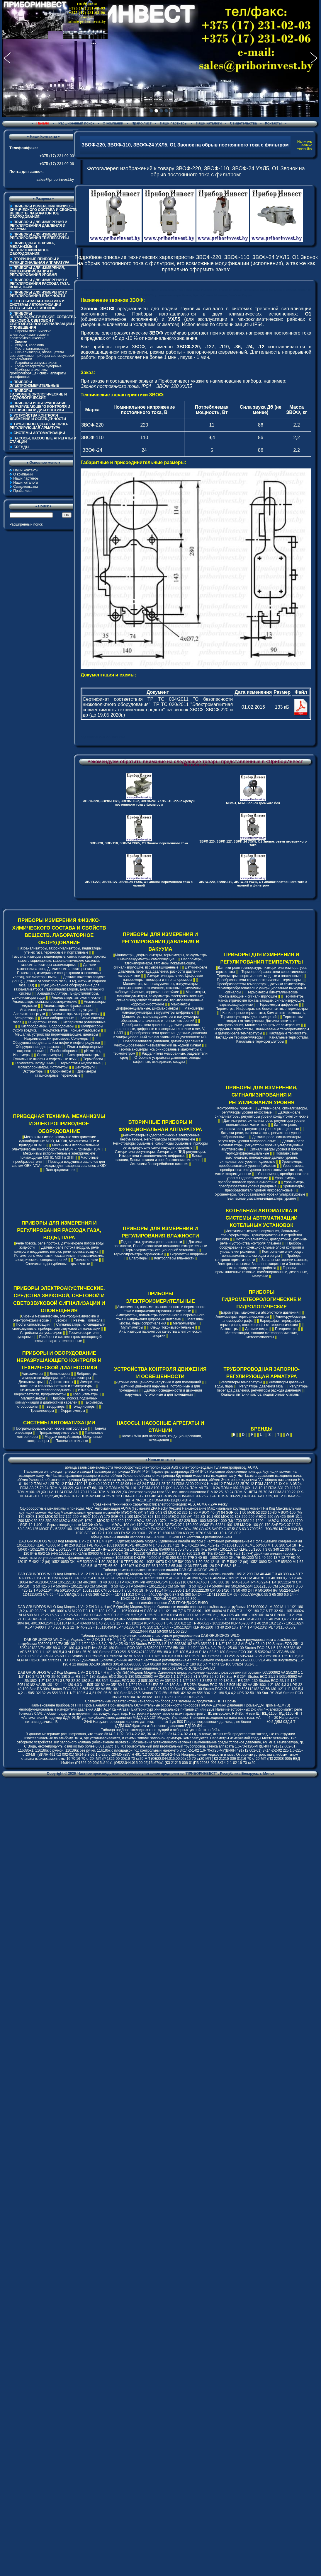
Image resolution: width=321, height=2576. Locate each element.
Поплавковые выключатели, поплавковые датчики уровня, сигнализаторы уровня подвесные (259, 1157)
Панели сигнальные (71, 1441)
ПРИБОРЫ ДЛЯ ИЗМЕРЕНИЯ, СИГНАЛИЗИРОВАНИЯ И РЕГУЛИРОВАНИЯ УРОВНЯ (37, 271)
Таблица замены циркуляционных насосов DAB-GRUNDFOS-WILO (160, 1668)
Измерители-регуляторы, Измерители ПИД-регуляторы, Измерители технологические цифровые (160, 1154)
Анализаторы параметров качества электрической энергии (160, 1333)
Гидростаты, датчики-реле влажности (151, 1242)
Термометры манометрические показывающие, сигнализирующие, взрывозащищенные (261, 1000)
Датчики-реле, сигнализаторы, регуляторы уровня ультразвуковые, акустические (262, 1145)
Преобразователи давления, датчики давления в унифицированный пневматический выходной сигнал (158, 1043)
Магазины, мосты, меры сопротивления (162, 1321)
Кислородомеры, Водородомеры (47, 1026)
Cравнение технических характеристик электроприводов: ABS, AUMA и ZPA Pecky (160, 1504)
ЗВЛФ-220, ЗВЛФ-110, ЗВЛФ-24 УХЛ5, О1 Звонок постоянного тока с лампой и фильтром (253, 883)
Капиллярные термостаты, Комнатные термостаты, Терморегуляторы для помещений (263, 1015)
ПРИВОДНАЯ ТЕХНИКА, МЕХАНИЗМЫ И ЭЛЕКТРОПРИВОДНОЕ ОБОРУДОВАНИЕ (32, 248)
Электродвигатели (61, 1170)
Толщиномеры (83, 1406)
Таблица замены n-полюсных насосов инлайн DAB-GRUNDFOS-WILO (160, 1570)
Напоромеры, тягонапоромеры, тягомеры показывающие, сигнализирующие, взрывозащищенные (158, 963)
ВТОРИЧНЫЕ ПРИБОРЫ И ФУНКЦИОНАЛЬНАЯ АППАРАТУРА (39, 261)
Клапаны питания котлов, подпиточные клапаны (260, 1394)
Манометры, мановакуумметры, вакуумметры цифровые (163, 1010)
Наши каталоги (209, 123)
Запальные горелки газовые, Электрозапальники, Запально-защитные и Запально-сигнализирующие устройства (263, 1264)
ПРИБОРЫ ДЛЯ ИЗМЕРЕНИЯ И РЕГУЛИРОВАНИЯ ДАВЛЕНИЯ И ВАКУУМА (38, 225)
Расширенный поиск (75, 123)
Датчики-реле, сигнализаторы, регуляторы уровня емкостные (265, 1110)
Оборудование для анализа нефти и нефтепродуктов (56, 1043)
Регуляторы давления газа (261, 1386)
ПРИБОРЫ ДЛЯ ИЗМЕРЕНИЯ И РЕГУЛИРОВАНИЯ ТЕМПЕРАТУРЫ (39, 236)
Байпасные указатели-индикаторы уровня (261, 1198)
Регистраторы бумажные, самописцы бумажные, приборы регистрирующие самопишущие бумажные (160, 1145)
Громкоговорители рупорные (38, 366)
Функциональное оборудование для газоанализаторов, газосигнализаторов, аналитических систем (59, 989)
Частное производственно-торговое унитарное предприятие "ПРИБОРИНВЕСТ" (147, 1774)
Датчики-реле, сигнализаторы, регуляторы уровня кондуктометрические (261, 1114)
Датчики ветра (257, 1329)
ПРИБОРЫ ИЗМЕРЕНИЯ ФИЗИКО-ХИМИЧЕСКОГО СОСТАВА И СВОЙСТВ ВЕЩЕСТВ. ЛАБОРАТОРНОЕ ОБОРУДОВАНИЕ (43, 211)
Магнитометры (33, 1398)
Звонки (61, 1320)
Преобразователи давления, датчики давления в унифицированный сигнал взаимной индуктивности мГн (160, 1035)
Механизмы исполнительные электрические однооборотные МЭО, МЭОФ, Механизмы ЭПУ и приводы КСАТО (59, 1141)
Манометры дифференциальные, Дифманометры (153, 1006)
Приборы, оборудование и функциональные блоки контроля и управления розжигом (261, 1247)
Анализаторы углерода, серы (75, 1014)
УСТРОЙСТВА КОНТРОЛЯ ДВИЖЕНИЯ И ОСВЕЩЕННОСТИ (38, 417)
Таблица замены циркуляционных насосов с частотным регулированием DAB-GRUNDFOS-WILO (160, 1636)
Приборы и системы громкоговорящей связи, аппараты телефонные (38, 373)
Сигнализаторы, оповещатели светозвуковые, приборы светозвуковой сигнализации (42, 355)
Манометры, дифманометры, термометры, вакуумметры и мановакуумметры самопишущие (161, 957)
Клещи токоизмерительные (172, 1327)
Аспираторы (24, 1018)
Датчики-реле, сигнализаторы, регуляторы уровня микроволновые (260, 1139)
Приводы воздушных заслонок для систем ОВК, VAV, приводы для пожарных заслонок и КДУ (59, 1164)
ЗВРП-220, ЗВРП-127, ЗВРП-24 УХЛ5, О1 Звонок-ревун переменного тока (253, 843)
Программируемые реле (58, 1433)
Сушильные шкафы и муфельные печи (45, 1059)
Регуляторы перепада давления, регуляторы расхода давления (262, 1388)
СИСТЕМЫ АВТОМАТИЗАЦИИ (39, 433)
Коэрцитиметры (85, 1394)
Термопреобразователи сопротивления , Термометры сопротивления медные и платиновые (262, 974)
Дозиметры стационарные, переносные (65, 1073)
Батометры (229, 1329)
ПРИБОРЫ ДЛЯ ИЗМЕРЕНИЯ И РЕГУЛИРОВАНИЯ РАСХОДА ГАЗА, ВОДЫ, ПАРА (40, 283)
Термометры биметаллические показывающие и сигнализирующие (258, 994)
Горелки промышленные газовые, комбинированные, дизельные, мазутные (261, 1272)
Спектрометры (49, 1055)
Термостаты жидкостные (80, 1063)
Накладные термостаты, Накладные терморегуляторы (261, 1035)
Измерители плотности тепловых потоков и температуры (60, 1384)
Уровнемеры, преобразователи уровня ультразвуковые (260, 1194)
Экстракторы (33, 1071)
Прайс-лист (142, 123)
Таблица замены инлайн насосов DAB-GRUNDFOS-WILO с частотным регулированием (160, 1537)
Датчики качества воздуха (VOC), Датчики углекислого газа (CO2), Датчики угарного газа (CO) (59, 981)
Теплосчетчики (86, 1260)
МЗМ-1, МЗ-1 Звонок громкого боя (253, 803)
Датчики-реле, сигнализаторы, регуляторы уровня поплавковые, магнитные (264, 1123)
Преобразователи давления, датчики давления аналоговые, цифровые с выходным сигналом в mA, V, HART (159, 1029)
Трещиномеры (42, 1411)
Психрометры (286, 1329)
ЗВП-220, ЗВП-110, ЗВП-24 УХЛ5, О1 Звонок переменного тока (139, 843)
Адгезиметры (32, 1374)
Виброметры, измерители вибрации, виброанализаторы (60, 1376)
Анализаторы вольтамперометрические (45, 1002)
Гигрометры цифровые (188, 1254)
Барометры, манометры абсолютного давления (260, 1312)
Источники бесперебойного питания (159, 1164)
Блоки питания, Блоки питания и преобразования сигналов (158, 1158)
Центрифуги (85, 1067)
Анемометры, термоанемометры (242, 1317)
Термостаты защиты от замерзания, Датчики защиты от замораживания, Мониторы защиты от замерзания (260, 1021)
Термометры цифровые (278, 1005)
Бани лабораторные (57, 1018)
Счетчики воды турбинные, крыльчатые (58, 1264)
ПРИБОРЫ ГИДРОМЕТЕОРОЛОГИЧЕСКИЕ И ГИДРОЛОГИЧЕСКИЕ (38, 394)
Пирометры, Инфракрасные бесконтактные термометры (261, 1009)
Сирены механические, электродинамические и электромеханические (31, 334)
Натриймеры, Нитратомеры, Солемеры (56, 1038)
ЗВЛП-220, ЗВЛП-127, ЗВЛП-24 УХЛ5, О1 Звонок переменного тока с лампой (138, 883)
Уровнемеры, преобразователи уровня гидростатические (267, 1176)
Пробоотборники (63, 1051)
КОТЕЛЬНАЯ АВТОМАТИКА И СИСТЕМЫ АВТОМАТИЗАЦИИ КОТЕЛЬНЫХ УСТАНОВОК (37, 304)
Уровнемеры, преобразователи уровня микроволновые (265, 1188)
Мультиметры (132, 1327)
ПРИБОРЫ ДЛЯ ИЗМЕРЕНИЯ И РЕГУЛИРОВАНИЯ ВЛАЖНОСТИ (38, 294)
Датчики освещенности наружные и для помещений (158, 1382)
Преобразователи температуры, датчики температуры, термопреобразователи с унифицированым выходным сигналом (261, 988)
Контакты (273, 123)
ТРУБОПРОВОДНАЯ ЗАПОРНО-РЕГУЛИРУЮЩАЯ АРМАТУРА (39, 426)
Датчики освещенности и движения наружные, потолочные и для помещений (163, 1392)
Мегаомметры (184, 1323)
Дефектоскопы (61, 1382)
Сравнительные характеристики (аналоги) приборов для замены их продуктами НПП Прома (160, 1701)
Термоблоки (93, 1059)
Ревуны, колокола (29, 345)
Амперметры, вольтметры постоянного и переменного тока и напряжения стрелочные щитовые (161, 1309)
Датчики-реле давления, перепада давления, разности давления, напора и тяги (162, 971)
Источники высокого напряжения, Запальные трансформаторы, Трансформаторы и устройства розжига (259, 1235)
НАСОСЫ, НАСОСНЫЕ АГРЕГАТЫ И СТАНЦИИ (43, 440)
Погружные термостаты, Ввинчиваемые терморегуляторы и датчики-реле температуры (261, 1031)
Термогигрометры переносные (138, 1254)
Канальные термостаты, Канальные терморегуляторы (272, 1039)
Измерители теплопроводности (45, 1390)
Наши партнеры (174, 123)
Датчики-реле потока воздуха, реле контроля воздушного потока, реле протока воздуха (56, 1249)
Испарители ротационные (84, 1022)
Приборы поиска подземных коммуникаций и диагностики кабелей (57, 1400)
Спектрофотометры (83, 1055)
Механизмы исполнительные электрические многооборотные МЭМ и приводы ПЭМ (56, 1147)
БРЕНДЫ (21, 447)
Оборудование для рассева (38, 1047)
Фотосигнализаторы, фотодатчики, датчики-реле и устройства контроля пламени (263, 1241)
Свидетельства (243, 123)
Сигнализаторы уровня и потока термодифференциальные (263, 1151)
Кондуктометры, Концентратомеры (71, 1030)
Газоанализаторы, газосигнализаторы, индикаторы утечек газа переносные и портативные (59, 950)
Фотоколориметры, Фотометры (43, 1067)
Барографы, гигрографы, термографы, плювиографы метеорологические (260, 1323)
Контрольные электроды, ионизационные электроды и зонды (262, 1253)
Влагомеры (138, 1258)
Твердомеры (55, 1406)
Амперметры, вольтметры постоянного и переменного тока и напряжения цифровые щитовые (160, 1317)
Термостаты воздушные (34, 1063)
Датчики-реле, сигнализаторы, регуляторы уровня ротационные (259, 1127)
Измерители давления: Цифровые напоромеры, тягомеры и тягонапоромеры (163, 978)
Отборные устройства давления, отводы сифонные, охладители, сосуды (167, 1060)
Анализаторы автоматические (76, 997)
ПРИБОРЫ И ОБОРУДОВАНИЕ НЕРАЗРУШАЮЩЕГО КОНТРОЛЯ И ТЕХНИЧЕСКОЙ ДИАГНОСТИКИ (40, 406)
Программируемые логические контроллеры (50, 1428)
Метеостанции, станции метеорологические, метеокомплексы (261, 1335)
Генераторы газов (42, 1022)
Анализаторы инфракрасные (67, 1006)
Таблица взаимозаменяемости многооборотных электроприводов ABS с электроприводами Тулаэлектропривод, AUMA (160, 1467)
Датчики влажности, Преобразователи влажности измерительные (160, 1244)
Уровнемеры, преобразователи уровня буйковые (261, 1164)
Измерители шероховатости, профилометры (56, 1392)
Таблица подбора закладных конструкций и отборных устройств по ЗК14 (160, 1730)
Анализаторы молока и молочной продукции (56, 1010)
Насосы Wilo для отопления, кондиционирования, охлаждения (161, 1438)
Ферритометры (73, 1411)
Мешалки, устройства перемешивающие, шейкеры (56, 1034)
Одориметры (60, 1071)
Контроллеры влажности (174, 1258)
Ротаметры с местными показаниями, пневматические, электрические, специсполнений (59, 1258)
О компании (113, 123)
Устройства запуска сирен (36, 363)
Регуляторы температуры (241, 1382)
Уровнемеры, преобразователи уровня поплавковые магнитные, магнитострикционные (259, 1170)
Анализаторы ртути (29, 1014)
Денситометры (31, 1382)
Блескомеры (60, 1374)
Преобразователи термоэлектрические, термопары (259, 980)
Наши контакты (25, 470)
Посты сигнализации (31, 349)
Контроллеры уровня (234, 1108)
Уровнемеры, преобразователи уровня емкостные (257, 1180)
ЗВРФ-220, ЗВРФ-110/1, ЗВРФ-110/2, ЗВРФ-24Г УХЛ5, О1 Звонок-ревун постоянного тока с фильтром (139, 802)
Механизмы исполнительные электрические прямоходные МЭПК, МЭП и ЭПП (57, 1155)
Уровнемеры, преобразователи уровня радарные (261, 1184)
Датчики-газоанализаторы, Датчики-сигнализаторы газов (57, 967)
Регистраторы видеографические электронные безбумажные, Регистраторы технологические (160, 1137)
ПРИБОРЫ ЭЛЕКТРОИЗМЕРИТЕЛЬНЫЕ (34, 384)
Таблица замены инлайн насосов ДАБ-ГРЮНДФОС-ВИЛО (160, 1603)
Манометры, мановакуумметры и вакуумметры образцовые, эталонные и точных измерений (160, 1019)
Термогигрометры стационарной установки (160, 1250)
